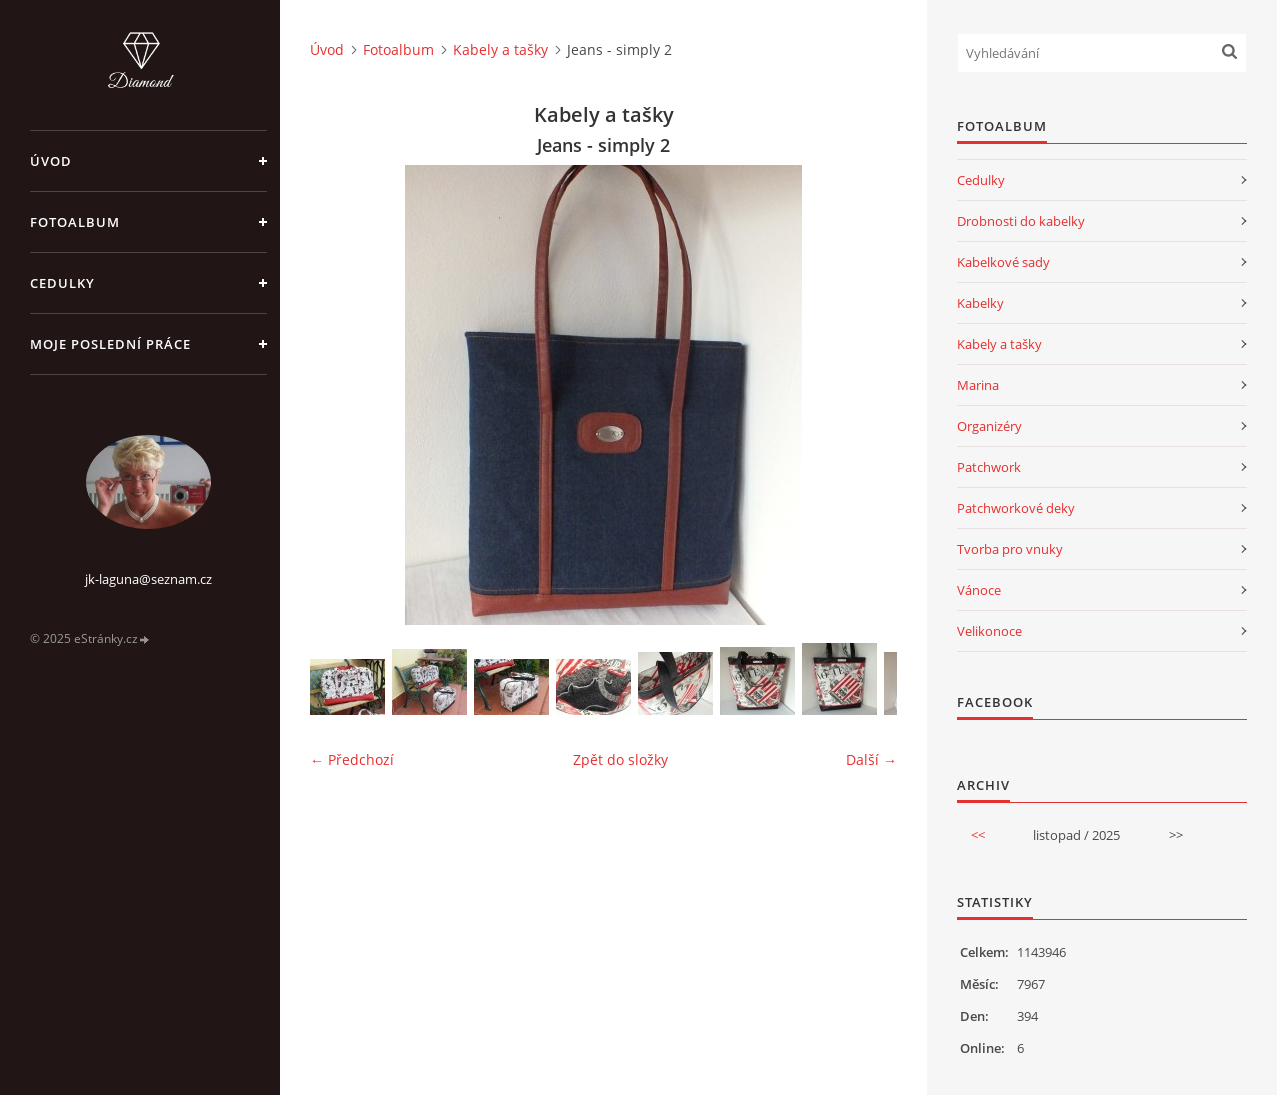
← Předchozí (352, 759)
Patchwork (989, 467)
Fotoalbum (75, 222)
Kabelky (980, 303)
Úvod (51, 161)
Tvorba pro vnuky (1010, 549)
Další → (871, 759)
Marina (978, 385)
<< (978, 835)
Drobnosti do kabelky (1021, 221)
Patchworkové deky (1016, 508)
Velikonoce (989, 631)
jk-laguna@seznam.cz (148, 579)
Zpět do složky (620, 759)
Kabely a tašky (500, 49)
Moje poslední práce (110, 344)
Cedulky (62, 283)
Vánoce (979, 590)
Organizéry (989, 426)
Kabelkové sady (1003, 262)
